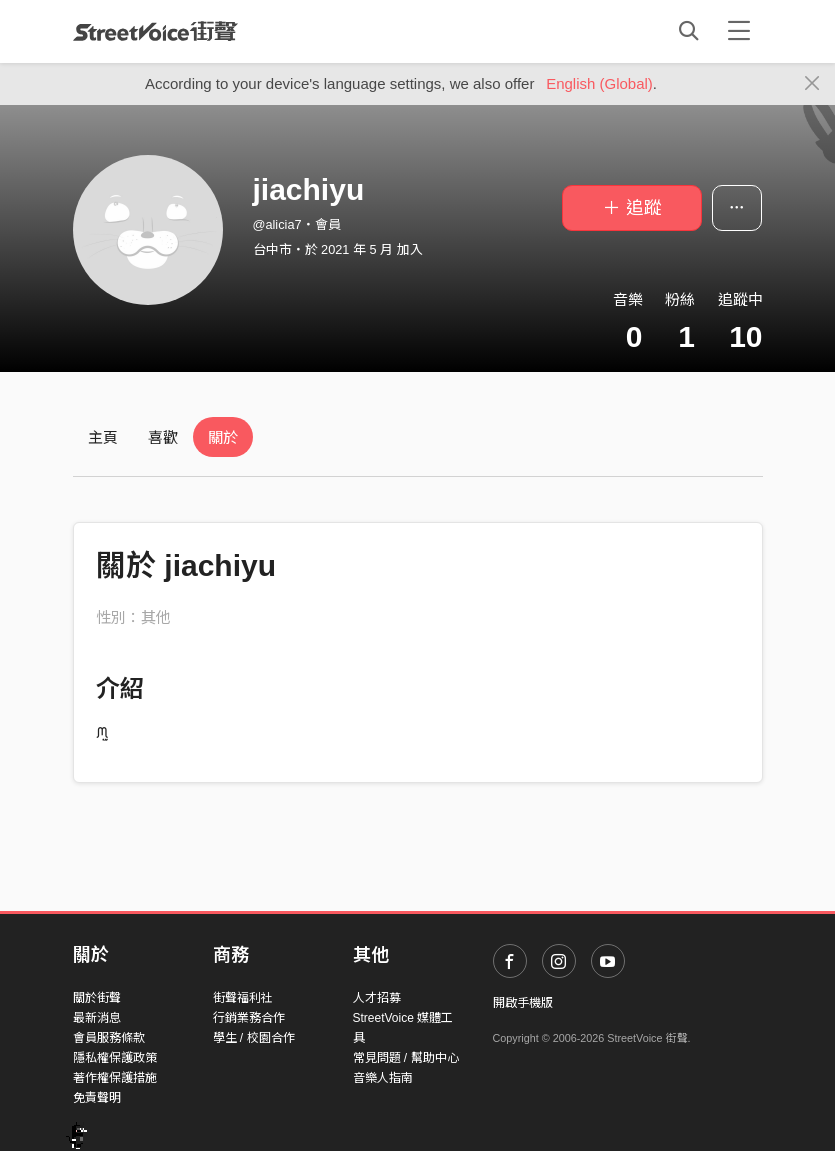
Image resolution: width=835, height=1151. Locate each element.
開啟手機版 (523, 1003)
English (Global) (599, 83)
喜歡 (163, 437)
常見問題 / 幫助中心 (406, 1058)
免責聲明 (97, 1098)
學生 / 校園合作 (254, 1038)
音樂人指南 (383, 1078)
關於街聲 (97, 998)
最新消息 (97, 1018)
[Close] (812, 84)
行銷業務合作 (249, 1018)
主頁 (103, 437)
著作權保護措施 (115, 1078)
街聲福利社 (243, 998)
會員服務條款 (109, 1038)
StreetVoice (155, 31)
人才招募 (377, 998)
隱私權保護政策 (115, 1058)
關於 (223, 437)
